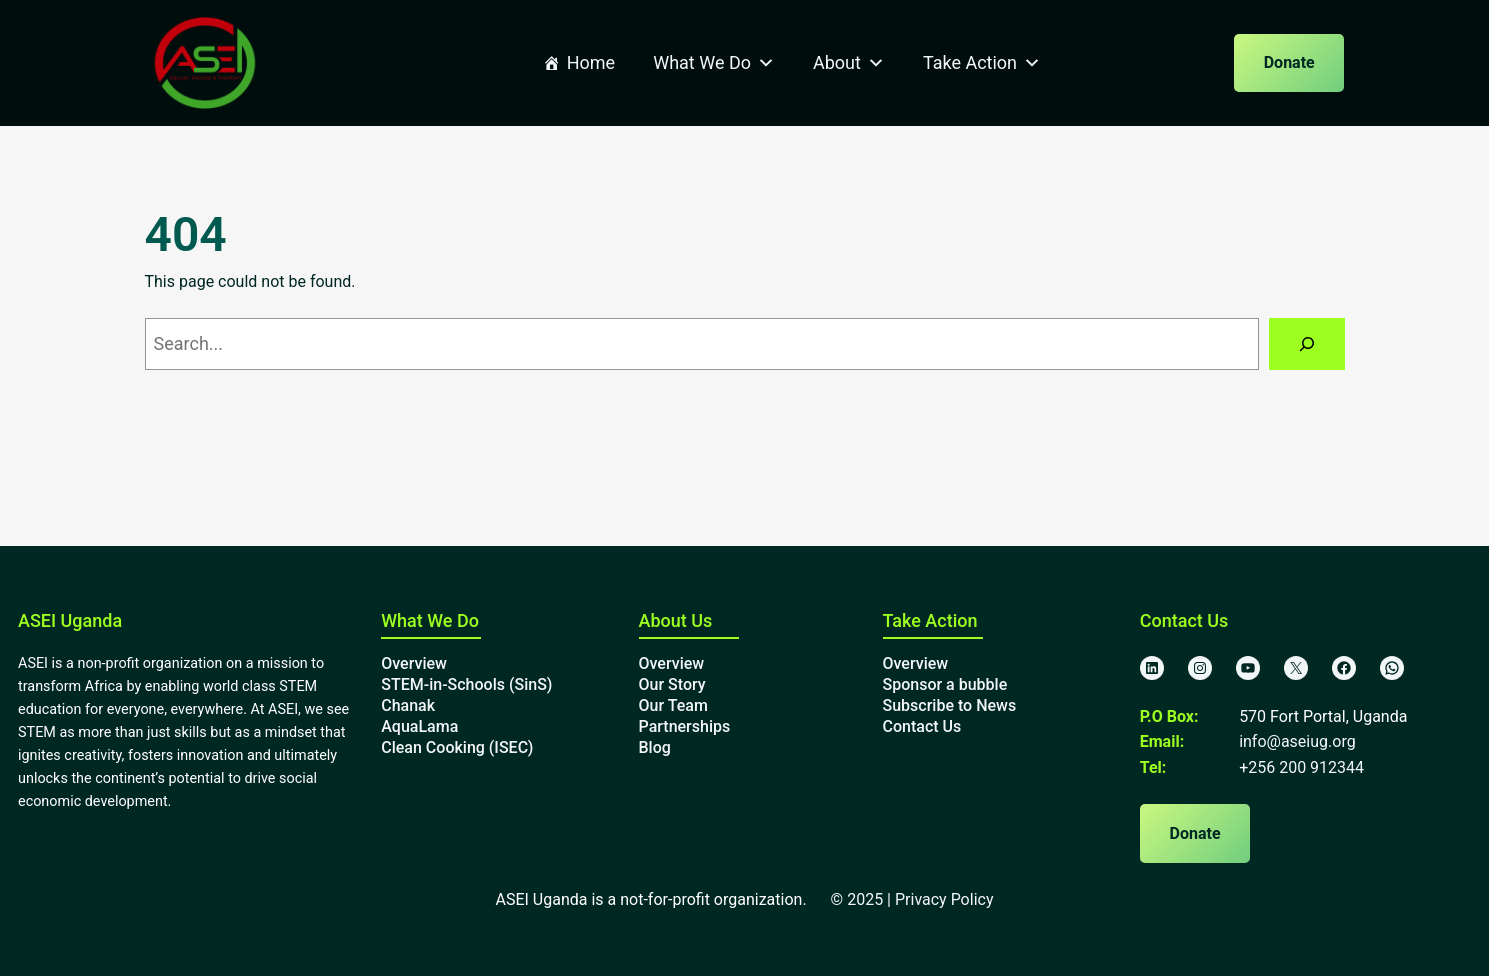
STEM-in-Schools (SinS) (466, 684)
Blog (655, 747)
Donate (1289, 62)
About (849, 63)
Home (591, 62)
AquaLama (419, 726)
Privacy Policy (944, 899)
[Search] (1307, 344)
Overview (414, 663)
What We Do (714, 63)
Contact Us (922, 726)
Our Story (672, 684)
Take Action (982, 63)
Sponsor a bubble (945, 684)
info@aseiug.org (1297, 741)
